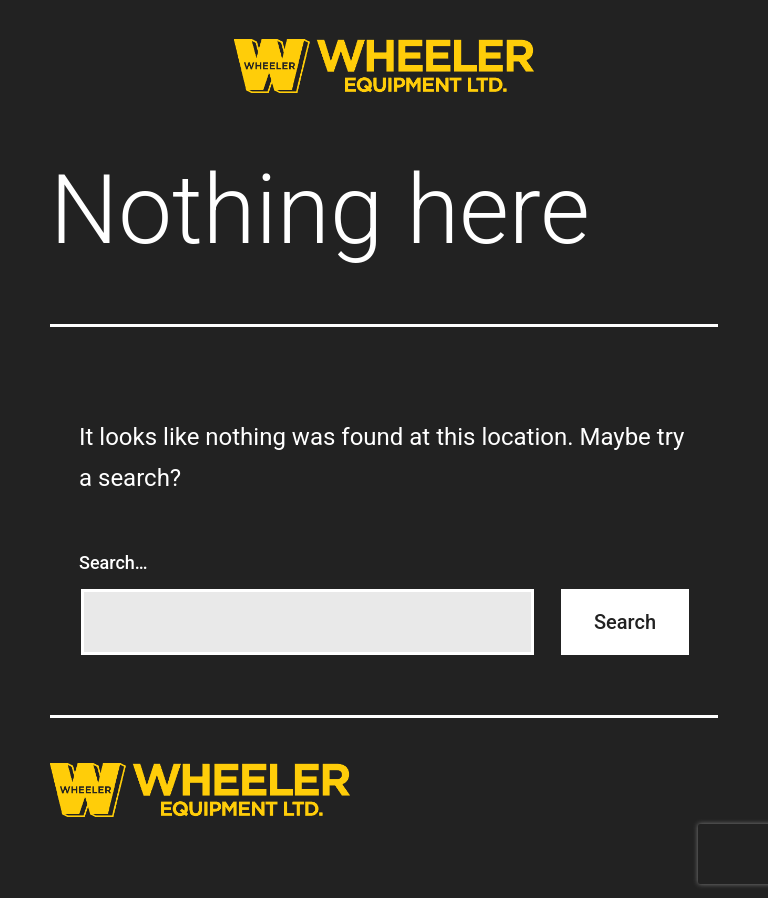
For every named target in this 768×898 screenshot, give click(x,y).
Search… (113, 562)
